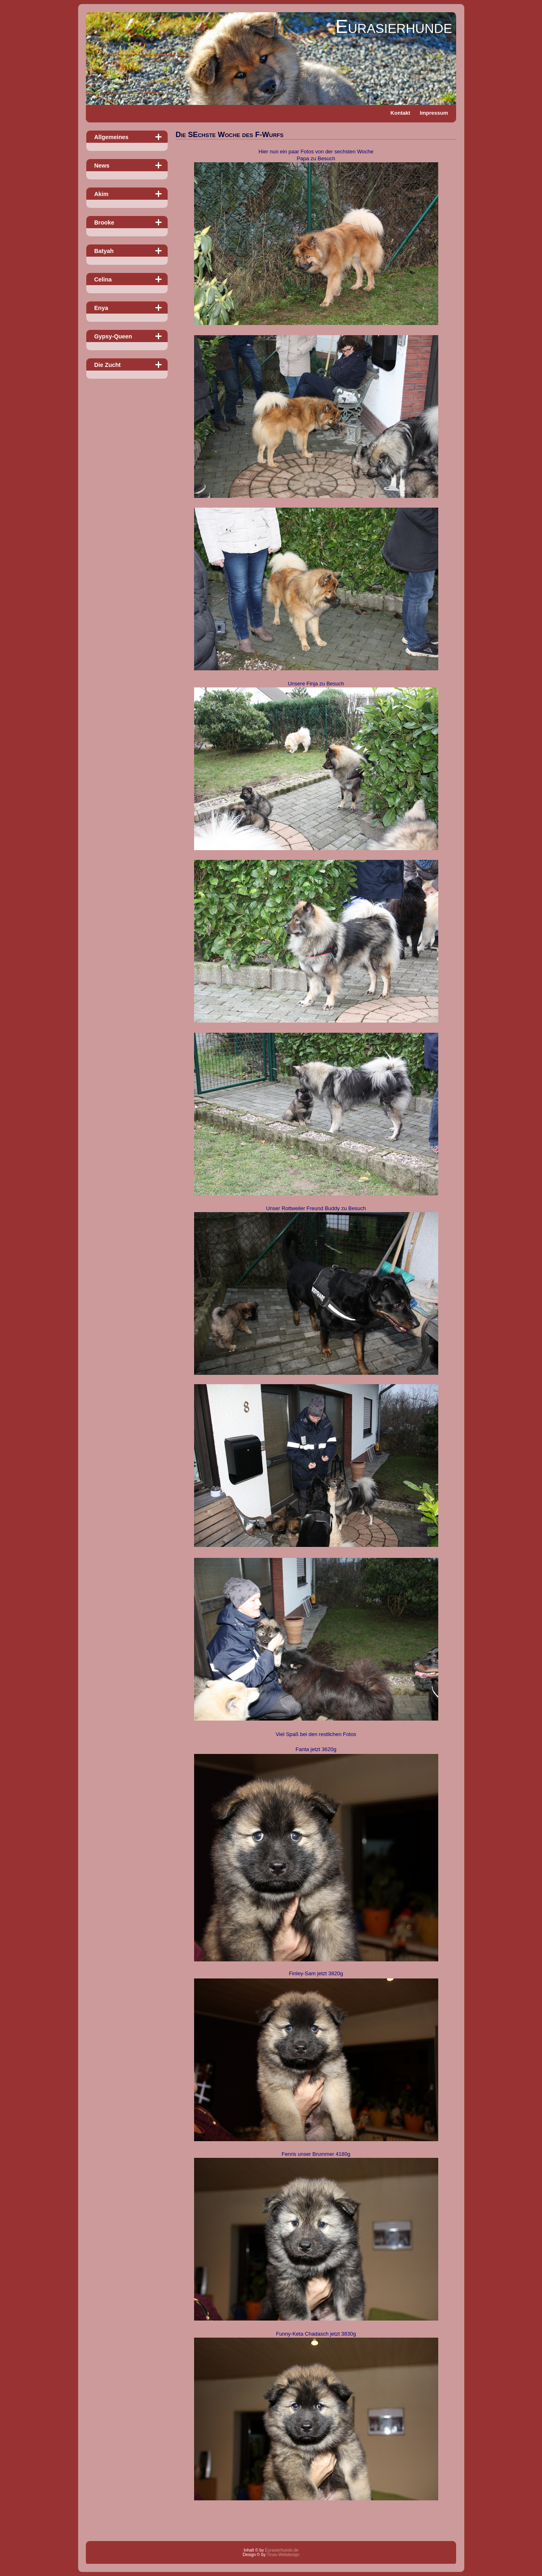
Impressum (434, 113)
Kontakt (400, 113)
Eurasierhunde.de (281, 2550)
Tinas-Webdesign (283, 2554)
